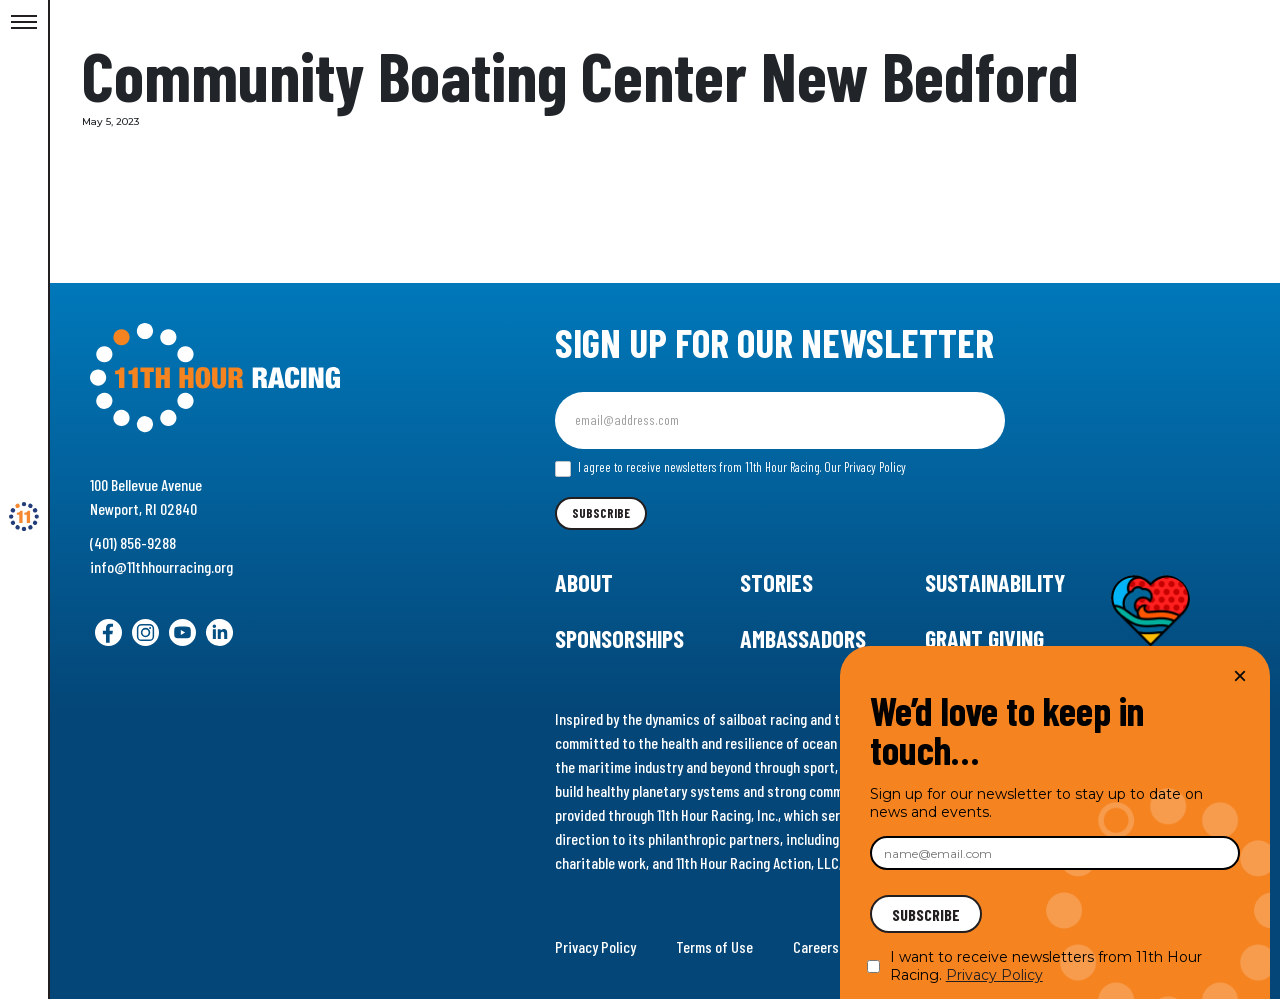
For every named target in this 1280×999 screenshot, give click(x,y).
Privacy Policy (595, 946)
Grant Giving (984, 638)
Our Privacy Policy (865, 467)
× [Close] (1240, 675)
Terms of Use (714, 946)
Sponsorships (619, 638)
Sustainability (995, 582)
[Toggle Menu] (24, 23)
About (584, 582)
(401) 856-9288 (133, 542)
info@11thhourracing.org (161, 566)
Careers (816, 946)
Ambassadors (803, 638)
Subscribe (601, 513)
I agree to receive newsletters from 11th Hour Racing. (730, 468)
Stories (776, 582)
